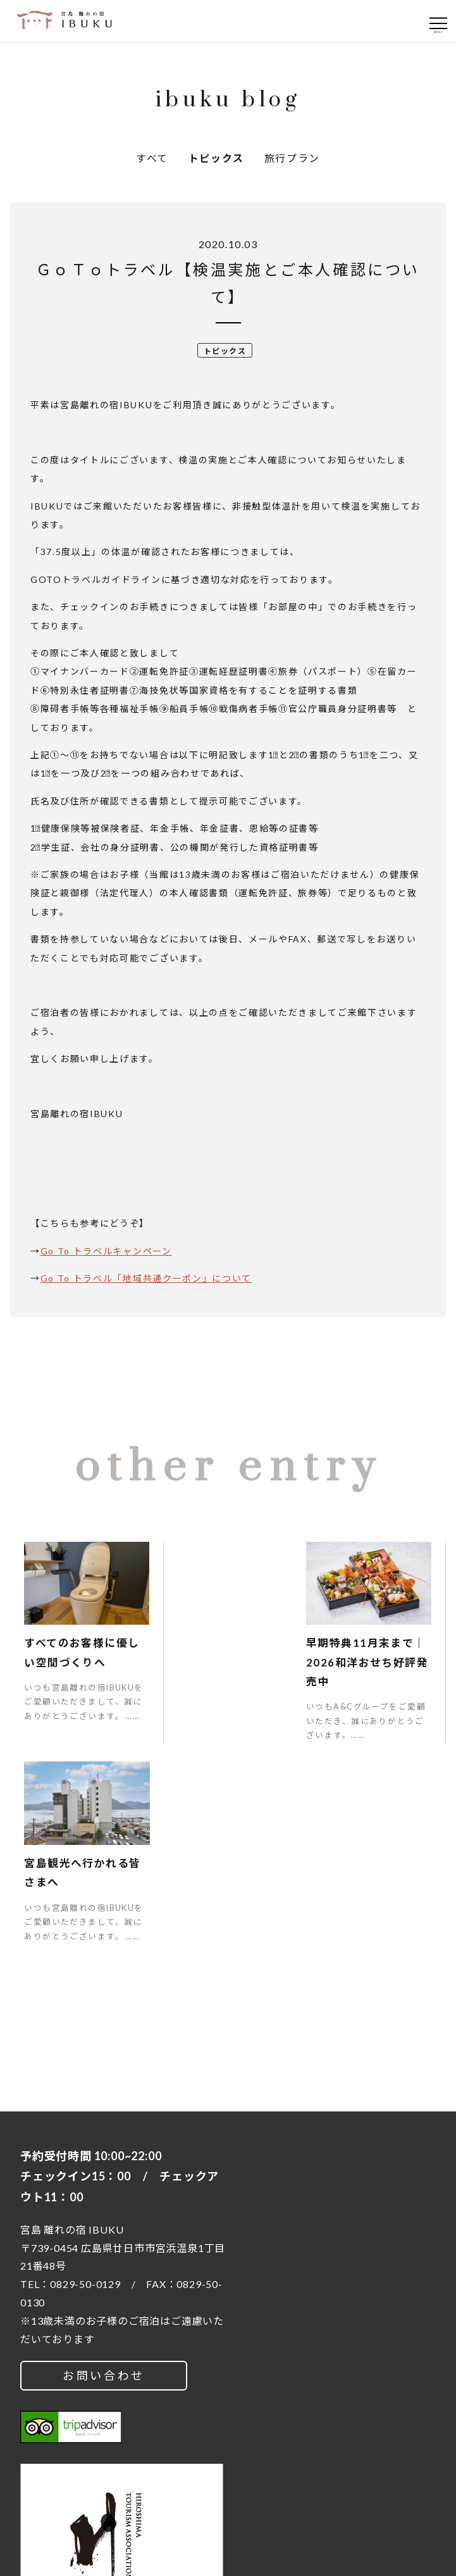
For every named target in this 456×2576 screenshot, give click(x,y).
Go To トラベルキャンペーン (106, 1251)
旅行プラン (292, 158)
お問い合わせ (104, 2168)
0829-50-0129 (85, 2077)
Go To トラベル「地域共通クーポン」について (146, 1278)
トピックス (216, 158)
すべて (152, 158)
